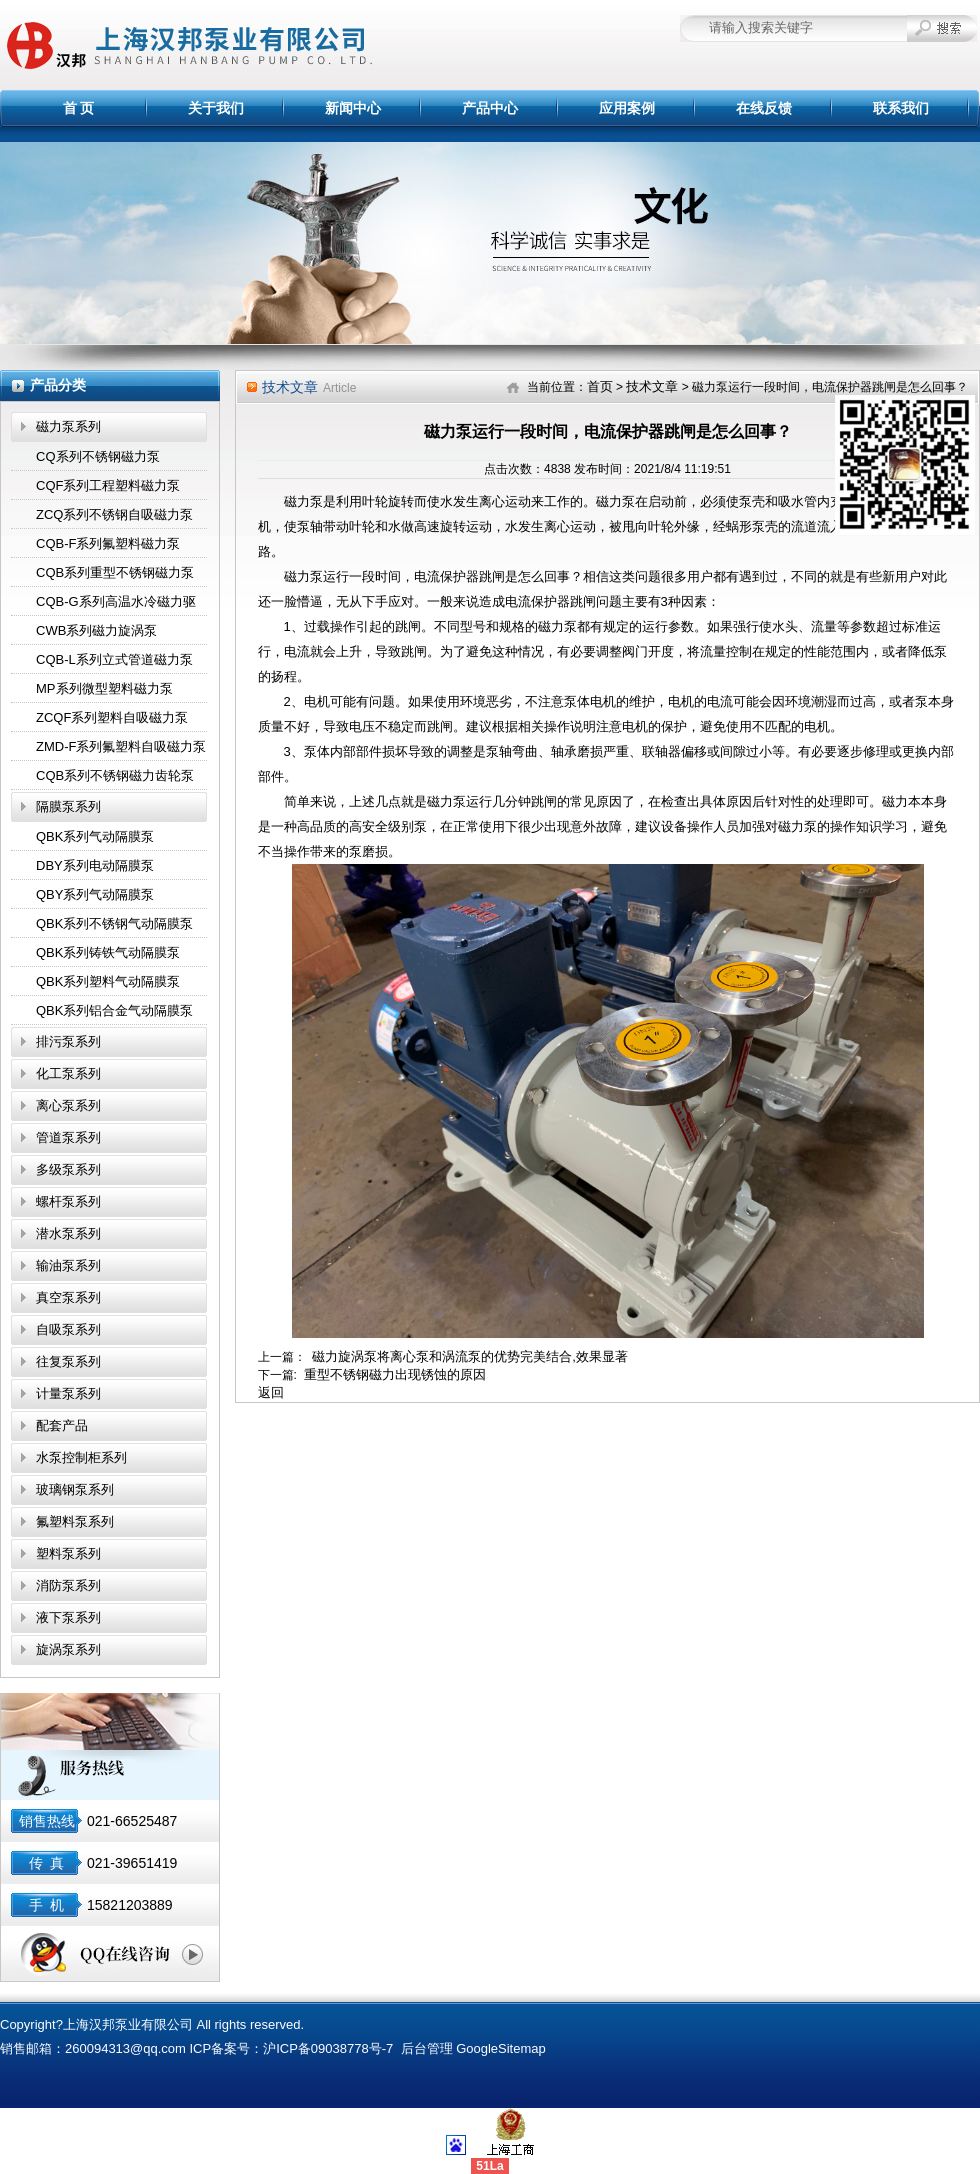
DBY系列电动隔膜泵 (95, 865)
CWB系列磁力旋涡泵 (96, 630)
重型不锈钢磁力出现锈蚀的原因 (395, 1374)
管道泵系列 (68, 1137)
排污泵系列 (68, 1041)
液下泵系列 (68, 1617)
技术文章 (652, 386)
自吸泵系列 (68, 1329)
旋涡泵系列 (68, 1649)
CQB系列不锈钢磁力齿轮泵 (115, 775)
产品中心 (490, 108)
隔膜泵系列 (68, 806)
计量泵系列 (68, 1393)
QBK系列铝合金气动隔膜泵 (114, 1010)
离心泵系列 (68, 1105)
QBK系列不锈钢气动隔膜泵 (114, 923)
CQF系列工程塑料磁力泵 (108, 485)
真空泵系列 (68, 1297)
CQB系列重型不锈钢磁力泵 (115, 572)
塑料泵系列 (68, 1553)
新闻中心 (353, 108)
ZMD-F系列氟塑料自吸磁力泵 (121, 746)
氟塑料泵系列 (75, 1521)
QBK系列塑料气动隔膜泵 (108, 981)
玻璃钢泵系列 (75, 1489)
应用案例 (627, 108)
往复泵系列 (68, 1361)
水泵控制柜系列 (81, 1457)
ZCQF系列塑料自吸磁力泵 (112, 717)
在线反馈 (764, 108)
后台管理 (427, 2048)
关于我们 (216, 108)
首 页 (79, 108)
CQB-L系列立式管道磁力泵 (114, 659)
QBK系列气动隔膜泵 (95, 836)
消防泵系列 (68, 1585)
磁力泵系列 (68, 426)
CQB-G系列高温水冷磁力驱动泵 (116, 605)
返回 (271, 1392)
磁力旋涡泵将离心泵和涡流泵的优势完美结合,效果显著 (470, 1356)
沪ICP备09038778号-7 (328, 2048)
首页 (600, 386)
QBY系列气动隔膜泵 (95, 894)
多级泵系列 (68, 1169)
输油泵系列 (68, 1265)
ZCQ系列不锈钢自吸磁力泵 (114, 514)
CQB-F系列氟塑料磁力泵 (108, 543)
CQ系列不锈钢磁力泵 (98, 456)
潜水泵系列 (68, 1233)
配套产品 (62, 1425)
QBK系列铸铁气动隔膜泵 (108, 952)
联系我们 (901, 108)
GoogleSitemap (501, 2048)
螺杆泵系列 (68, 1201)
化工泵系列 (68, 1073)
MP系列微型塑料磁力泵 (104, 688)
